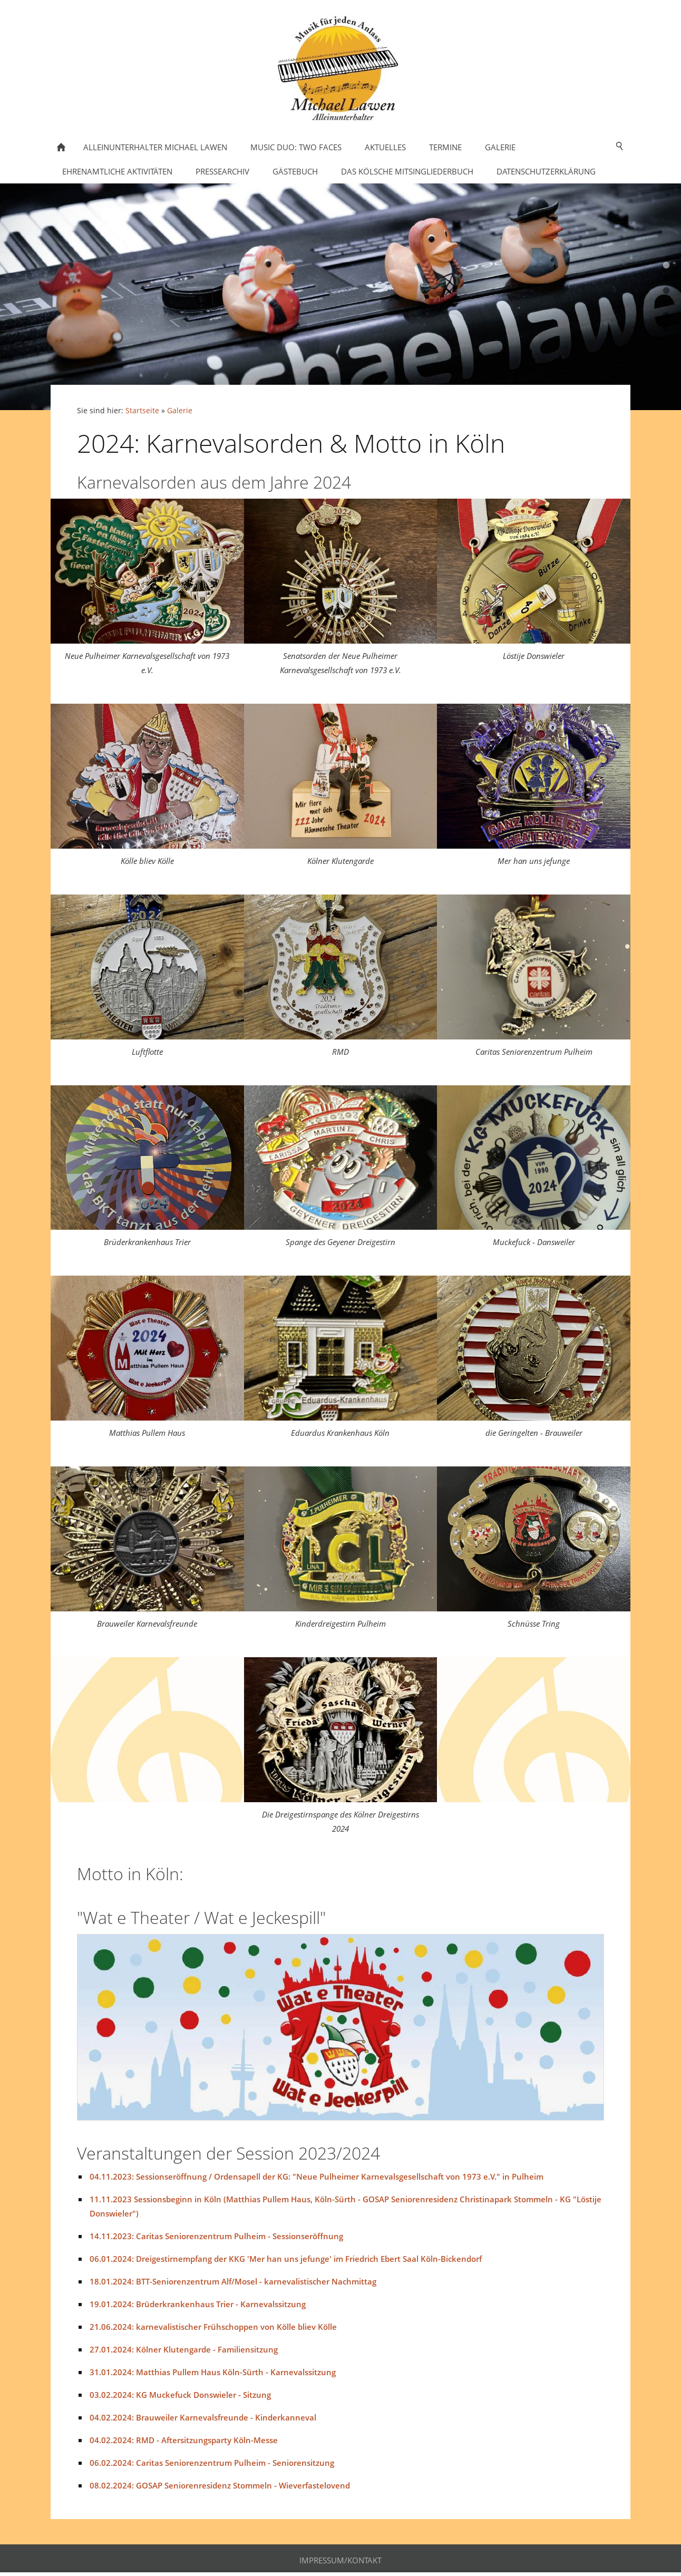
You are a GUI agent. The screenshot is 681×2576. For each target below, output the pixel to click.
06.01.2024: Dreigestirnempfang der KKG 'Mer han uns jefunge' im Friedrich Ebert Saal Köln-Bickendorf (286, 2258)
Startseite (142, 410)
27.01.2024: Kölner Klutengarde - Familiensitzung (184, 2349)
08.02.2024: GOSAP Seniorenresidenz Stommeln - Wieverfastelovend (220, 2485)
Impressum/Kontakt (340, 2560)
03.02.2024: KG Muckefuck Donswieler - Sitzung (180, 2394)
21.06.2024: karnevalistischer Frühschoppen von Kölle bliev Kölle (213, 2326)
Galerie (179, 410)
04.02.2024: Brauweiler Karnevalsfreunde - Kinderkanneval (203, 2417)
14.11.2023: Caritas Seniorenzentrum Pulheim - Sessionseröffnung (216, 2236)
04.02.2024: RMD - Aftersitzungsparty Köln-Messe (184, 2440)
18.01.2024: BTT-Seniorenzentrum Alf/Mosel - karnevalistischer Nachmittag (233, 2281)
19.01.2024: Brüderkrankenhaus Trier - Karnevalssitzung (198, 2304)
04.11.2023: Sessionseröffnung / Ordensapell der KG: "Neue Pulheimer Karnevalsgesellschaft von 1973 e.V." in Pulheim (316, 2176)
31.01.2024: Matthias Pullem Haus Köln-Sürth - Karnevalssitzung (213, 2372)
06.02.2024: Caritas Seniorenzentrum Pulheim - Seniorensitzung (212, 2462)
